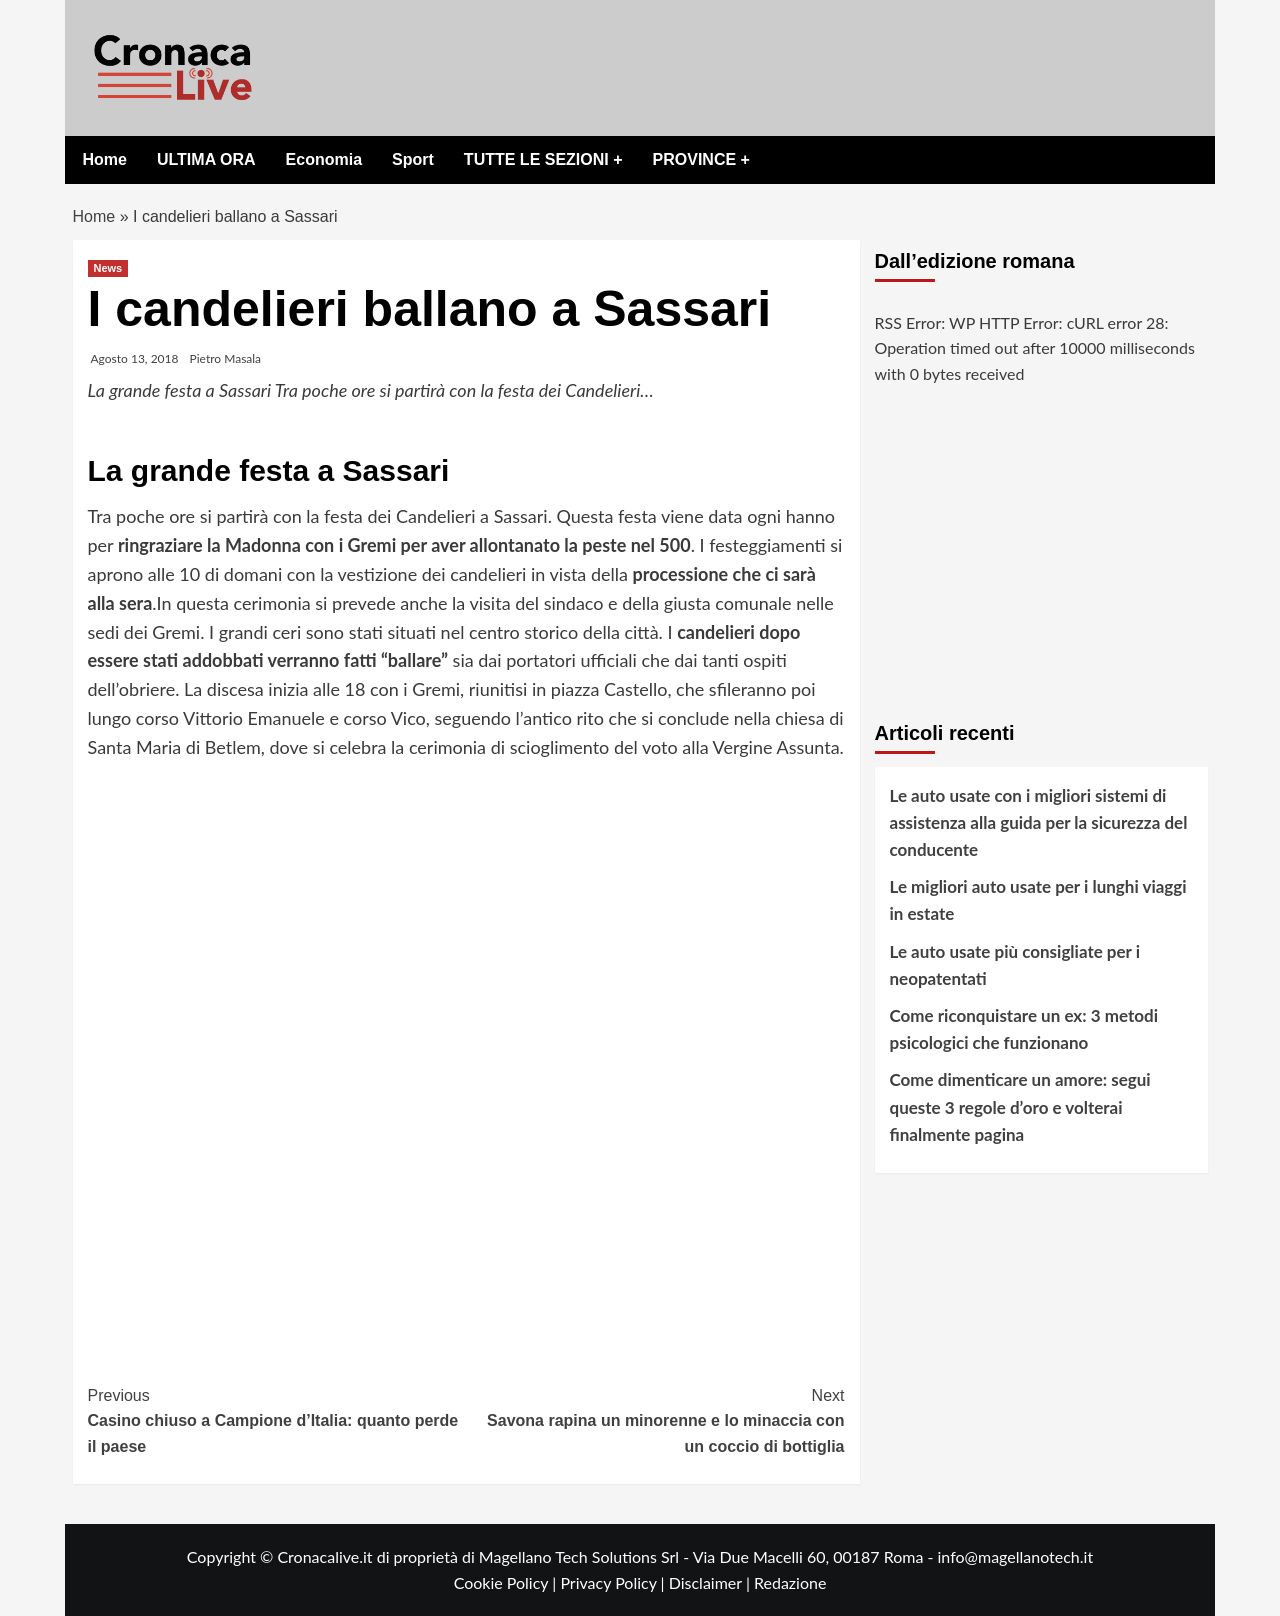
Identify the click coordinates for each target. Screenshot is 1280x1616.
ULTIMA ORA (206, 159)
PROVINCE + (701, 159)
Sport (413, 159)
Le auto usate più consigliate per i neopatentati (1015, 965)
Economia (324, 159)
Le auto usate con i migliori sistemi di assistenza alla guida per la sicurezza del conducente (1039, 822)
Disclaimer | (711, 1582)
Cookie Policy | (507, 1582)
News (108, 268)
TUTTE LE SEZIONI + (543, 159)
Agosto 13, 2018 (135, 358)
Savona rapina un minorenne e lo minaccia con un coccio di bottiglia (655, 1419)
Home (105, 159)
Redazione (790, 1582)
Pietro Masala (226, 358)
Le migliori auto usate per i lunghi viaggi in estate (1038, 900)
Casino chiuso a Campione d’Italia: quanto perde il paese (277, 1419)
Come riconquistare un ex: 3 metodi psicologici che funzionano (1024, 1029)
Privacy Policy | (614, 1582)
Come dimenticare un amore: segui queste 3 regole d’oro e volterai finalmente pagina (1020, 1106)
